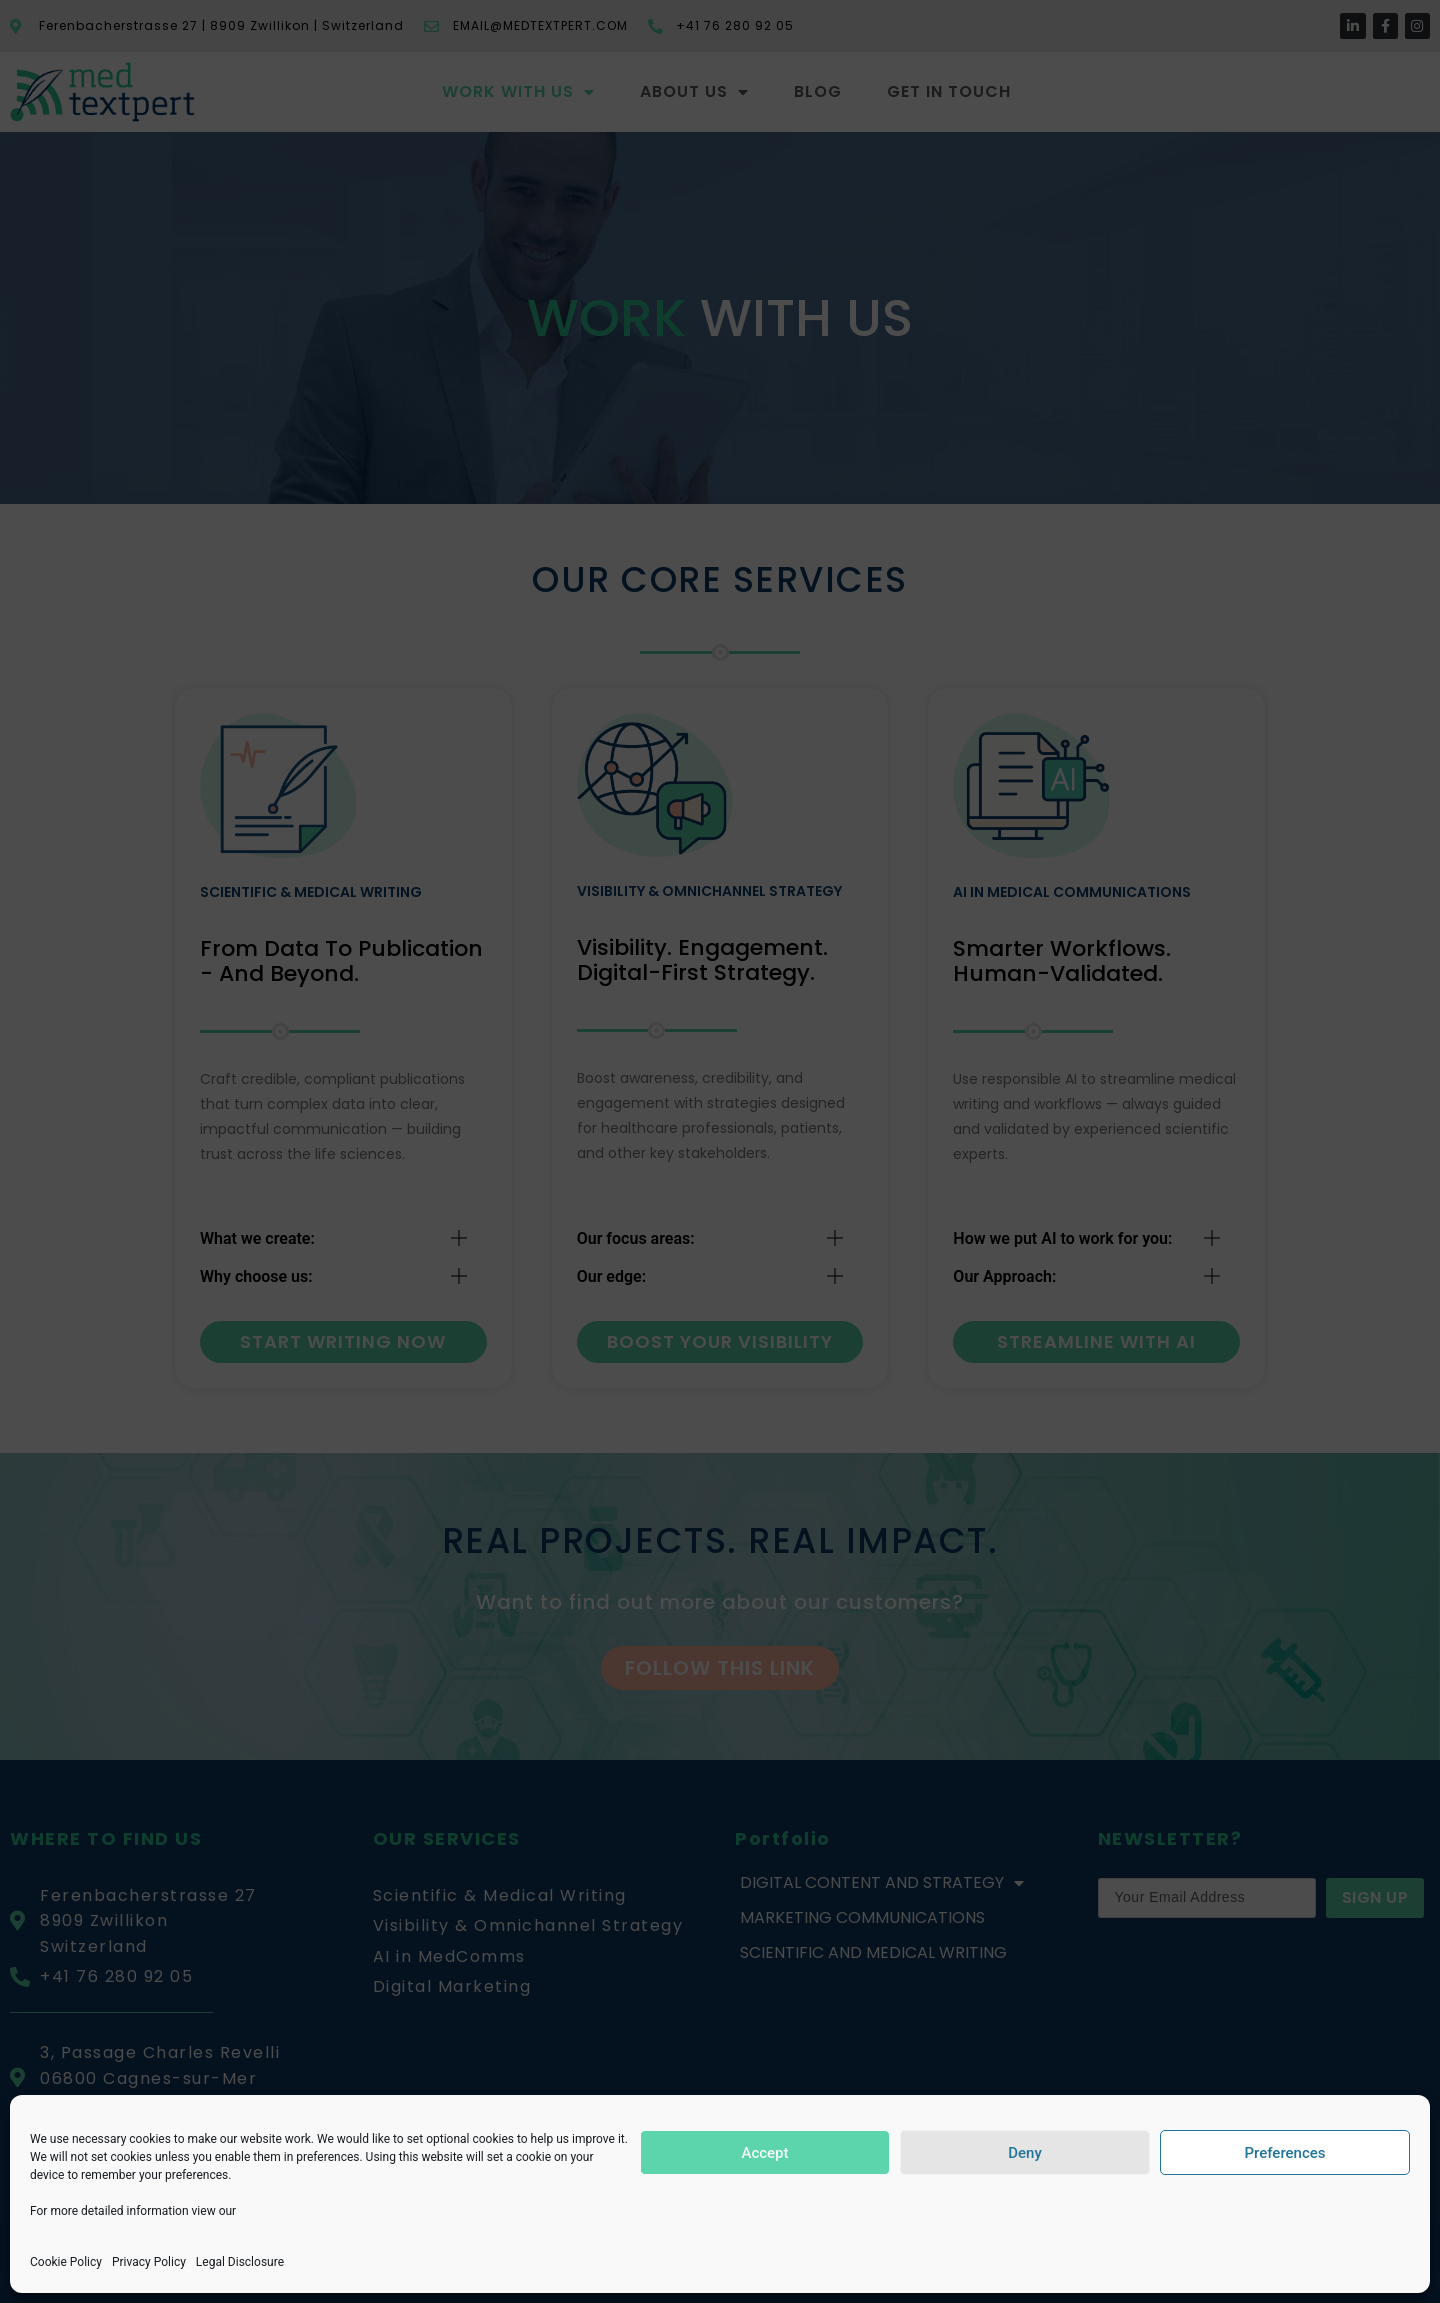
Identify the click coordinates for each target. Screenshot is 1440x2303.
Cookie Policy (66, 2262)
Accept (764, 2153)
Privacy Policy (149, 2262)
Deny (1025, 2153)
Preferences (1284, 2153)
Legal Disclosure (240, 2262)
